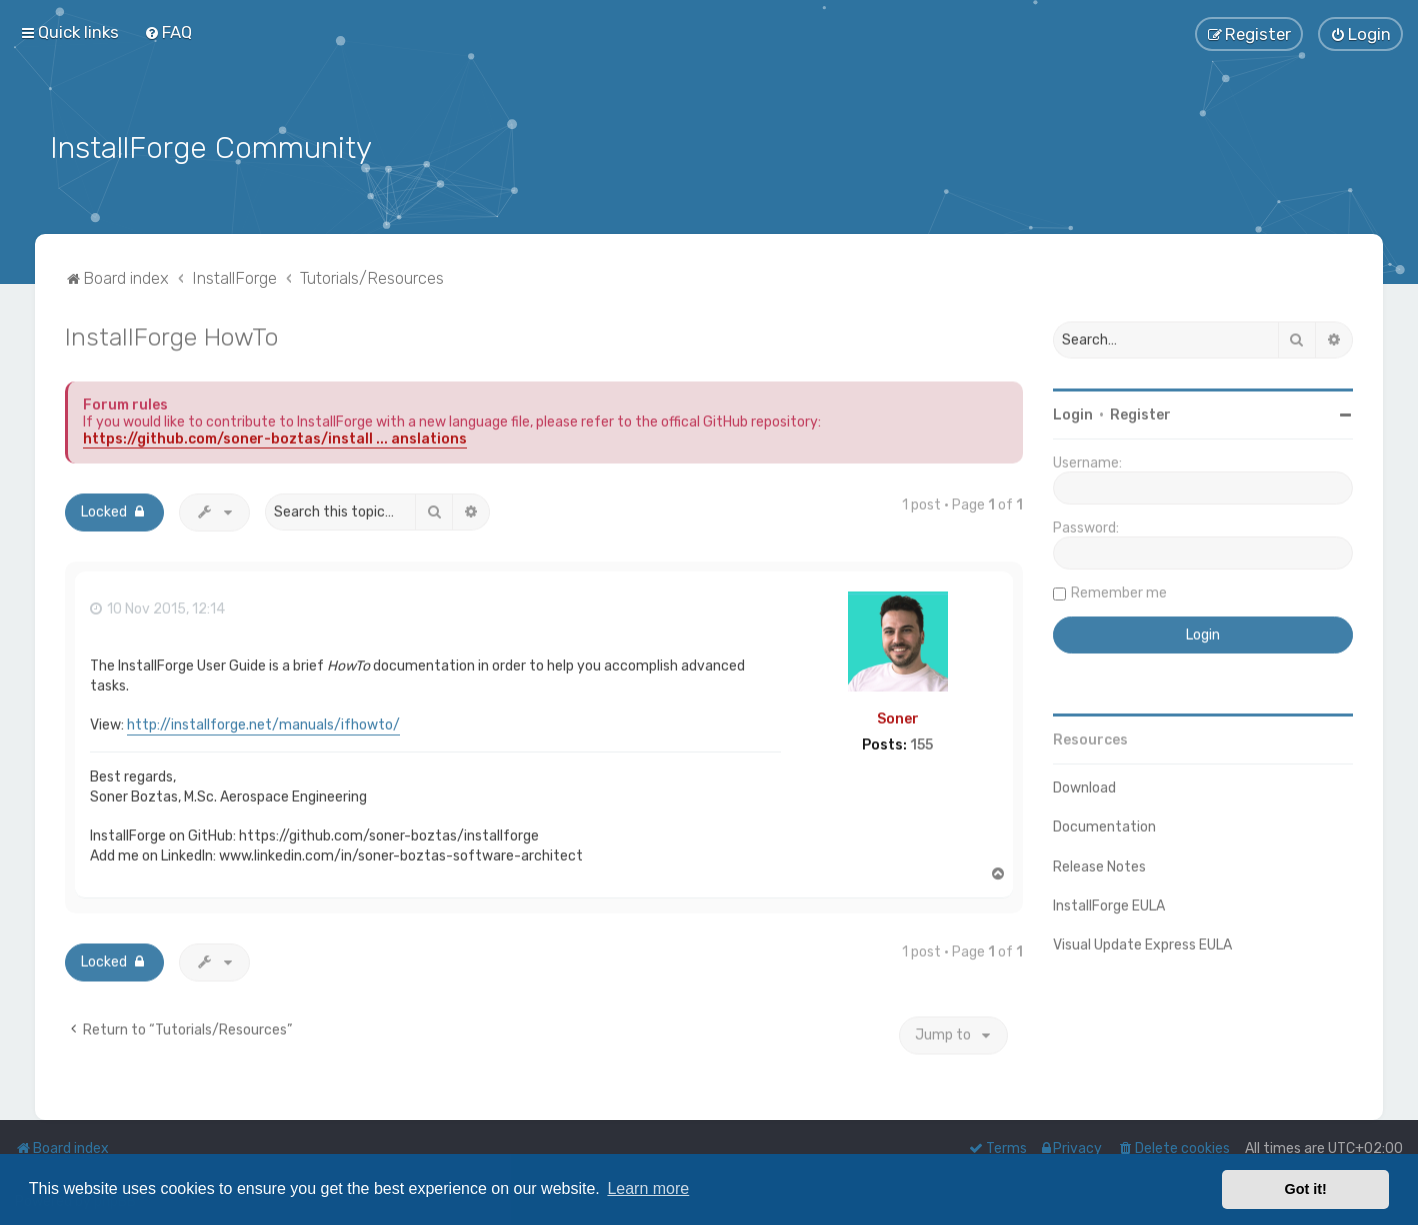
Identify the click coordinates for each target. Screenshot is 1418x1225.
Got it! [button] (1306, 1189)
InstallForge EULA (1109, 901)
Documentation (1104, 823)
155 (921, 742)
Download (1084, 784)
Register (1140, 411)
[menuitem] (168, 32)
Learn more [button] (648, 1188)
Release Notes (1099, 862)
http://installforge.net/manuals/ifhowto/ (263, 720)
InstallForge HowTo (171, 333)
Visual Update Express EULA (1142, 940)
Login (1073, 411)
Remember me (1119, 589)
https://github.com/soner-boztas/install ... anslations (275, 435)
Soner (898, 714)
